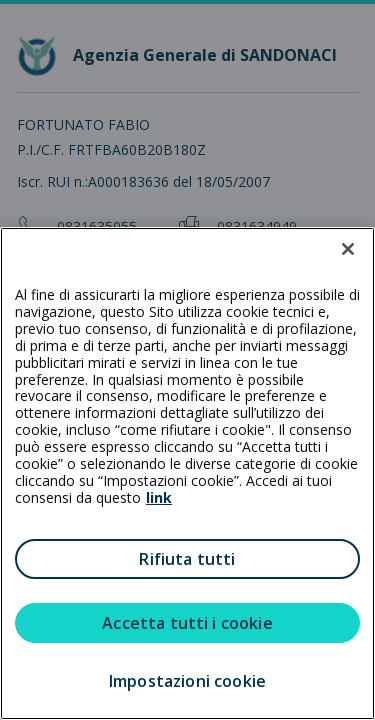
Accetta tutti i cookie (187, 623)
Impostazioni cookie (187, 681)
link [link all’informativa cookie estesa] (159, 497)
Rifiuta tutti (187, 559)
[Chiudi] (348, 249)
